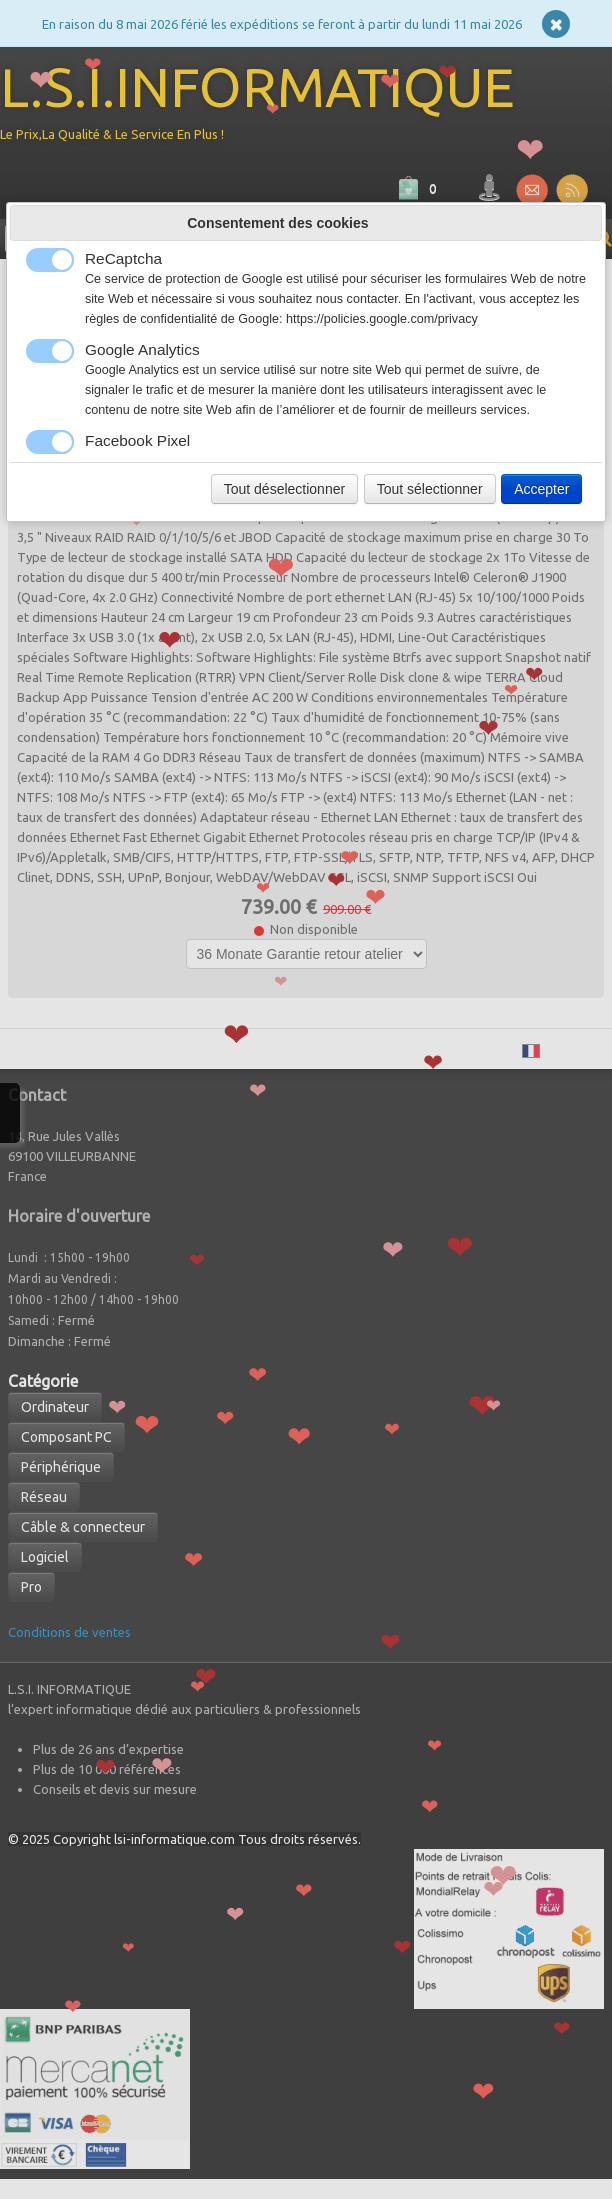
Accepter (541, 489)
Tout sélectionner (430, 489)
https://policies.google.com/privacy (382, 319)
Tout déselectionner (284, 489)
